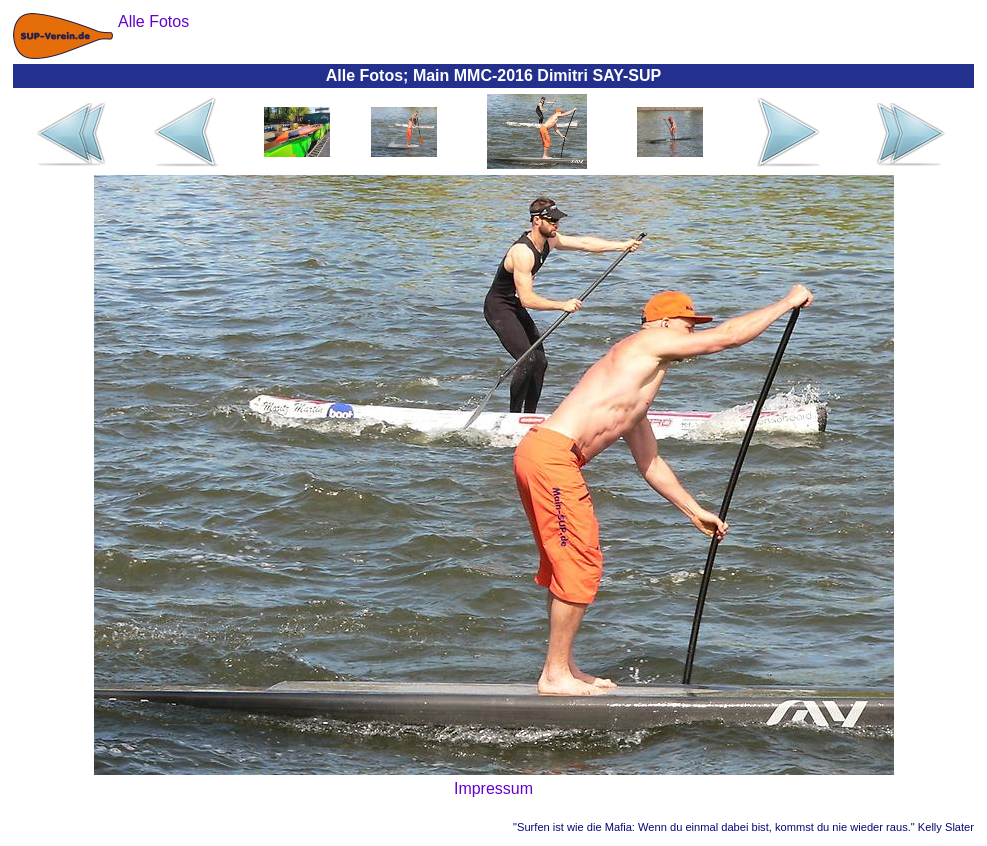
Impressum (493, 788)
